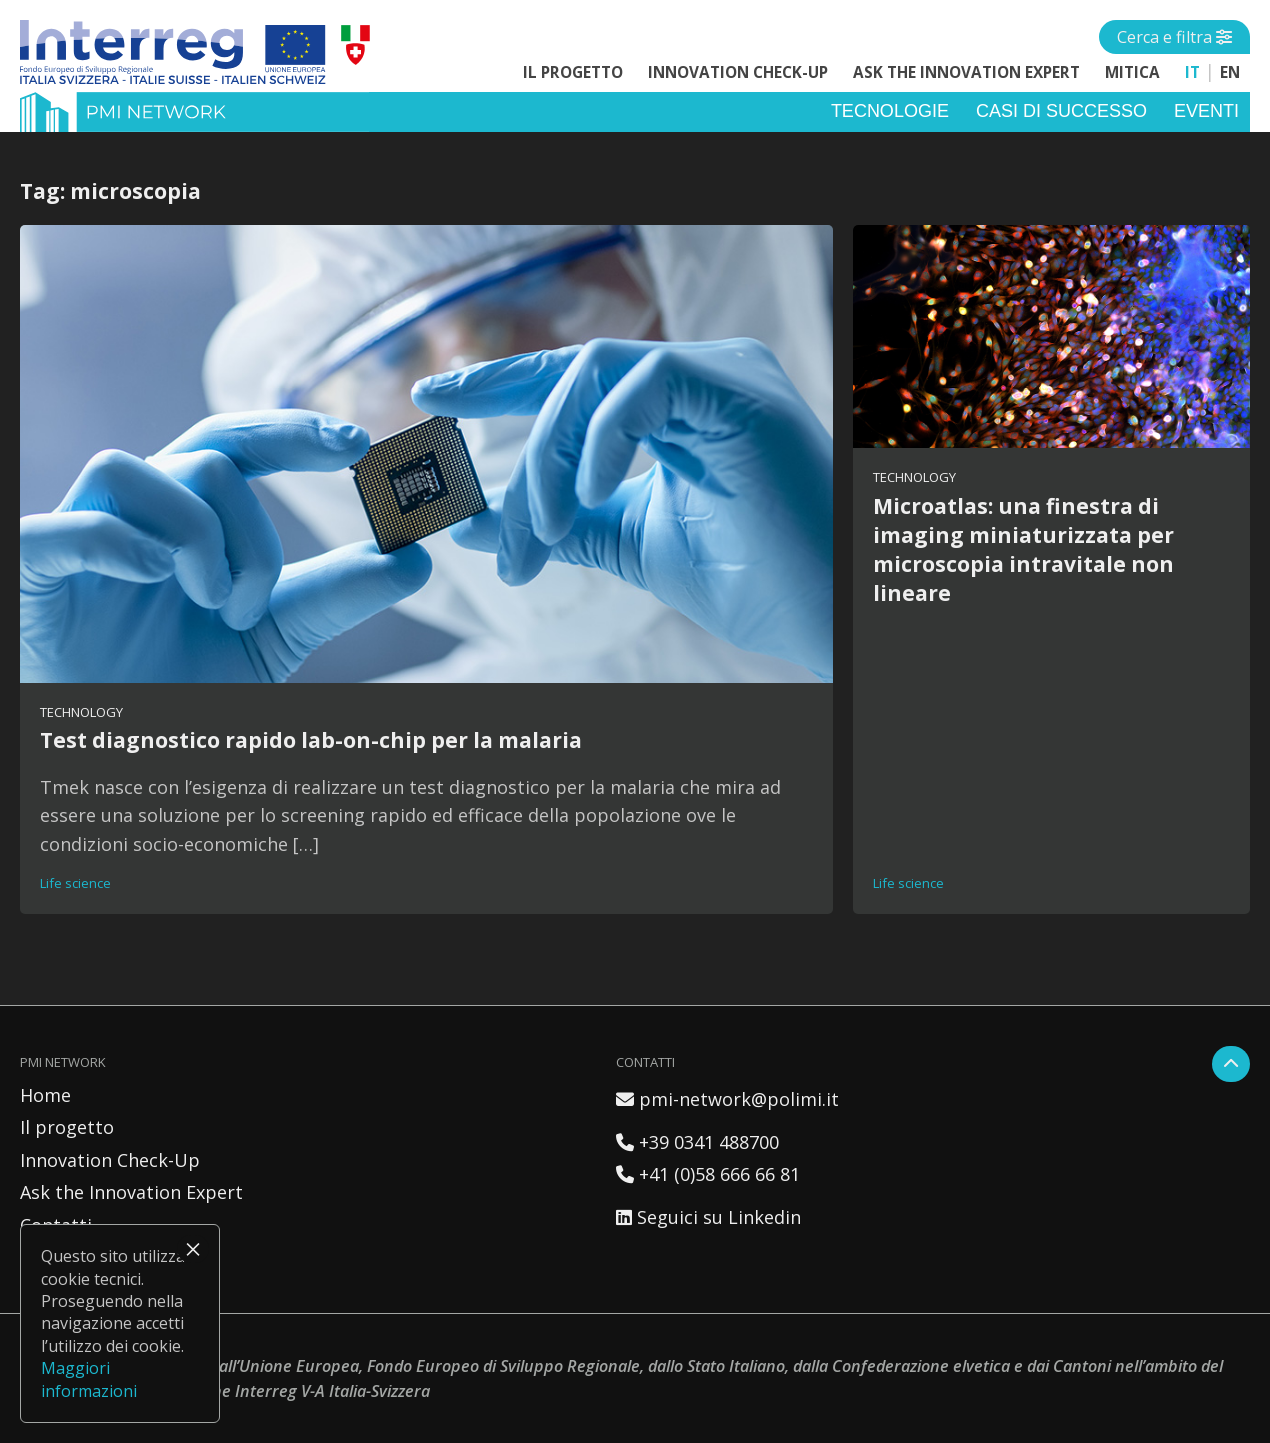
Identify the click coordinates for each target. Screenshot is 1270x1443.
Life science (75, 883)
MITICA (1132, 72)
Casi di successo (1061, 111)
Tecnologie (890, 111)
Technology (81, 712)
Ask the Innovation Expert (966, 72)
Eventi (1206, 111)
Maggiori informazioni (89, 1379)
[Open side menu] (1174, 37)
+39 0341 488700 (697, 1142)
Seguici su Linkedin (708, 1217)
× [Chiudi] (193, 1249)
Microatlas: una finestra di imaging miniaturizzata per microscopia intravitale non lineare (1023, 549)
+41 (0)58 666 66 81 (708, 1174)
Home (45, 1095)
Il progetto (573, 72)
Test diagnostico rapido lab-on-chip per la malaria (311, 739)
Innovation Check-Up (738, 72)
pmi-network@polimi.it (727, 1099)
